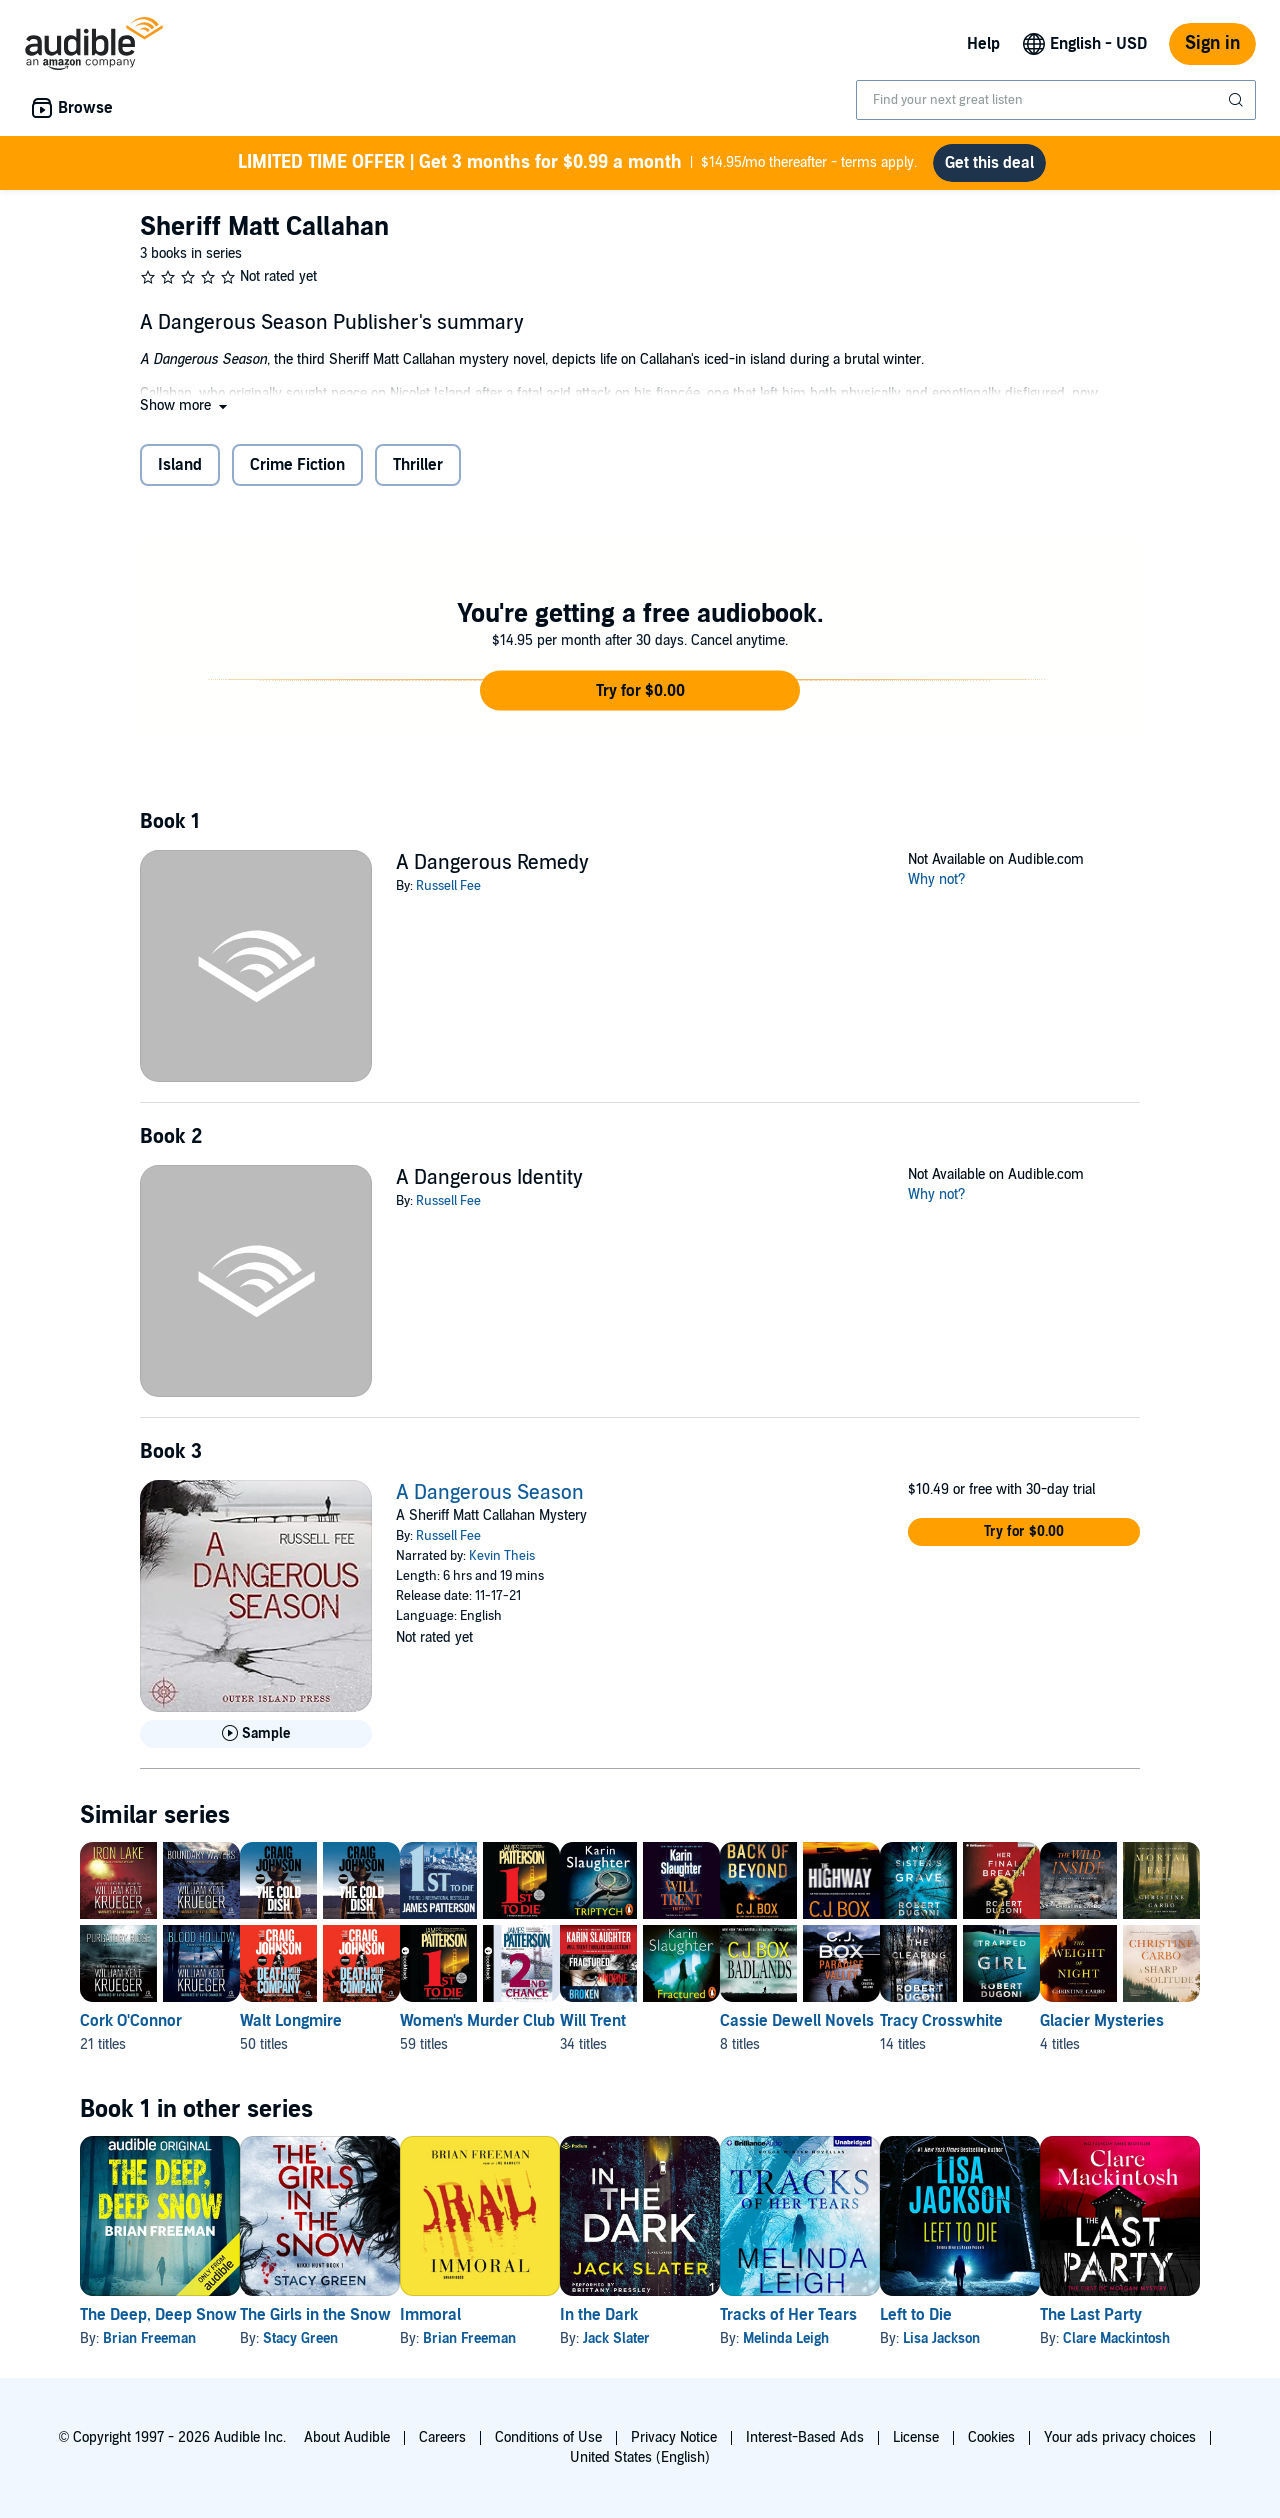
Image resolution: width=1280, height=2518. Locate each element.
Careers (442, 2437)
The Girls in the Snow (347, 2315)
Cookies (991, 2437)
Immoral (494, 2315)
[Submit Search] (1238, 100)
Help (983, 44)
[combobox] (1056, 100)
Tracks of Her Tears (916, 2315)
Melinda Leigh (914, 2338)
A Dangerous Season (490, 1493)
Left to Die (1076, 2315)
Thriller (418, 465)
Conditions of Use (548, 2437)
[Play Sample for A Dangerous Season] (256, 1734)
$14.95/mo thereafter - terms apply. (577, 163)
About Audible (347, 2437)
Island (180, 465)
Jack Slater (712, 2338)
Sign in (1212, 43)
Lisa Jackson (1101, 2338)
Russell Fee (448, 886)
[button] (185, 405)
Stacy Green (332, 2338)
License (916, 2437)
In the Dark (695, 2315)
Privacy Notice (674, 2437)
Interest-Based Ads (805, 2437)
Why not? (937, 879)
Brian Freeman (149, 2338)
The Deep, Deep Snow (158, 2315)
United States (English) (640, 2457)
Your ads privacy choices (1120, 2437)
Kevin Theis (502, 1556)
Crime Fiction (297, 465)
